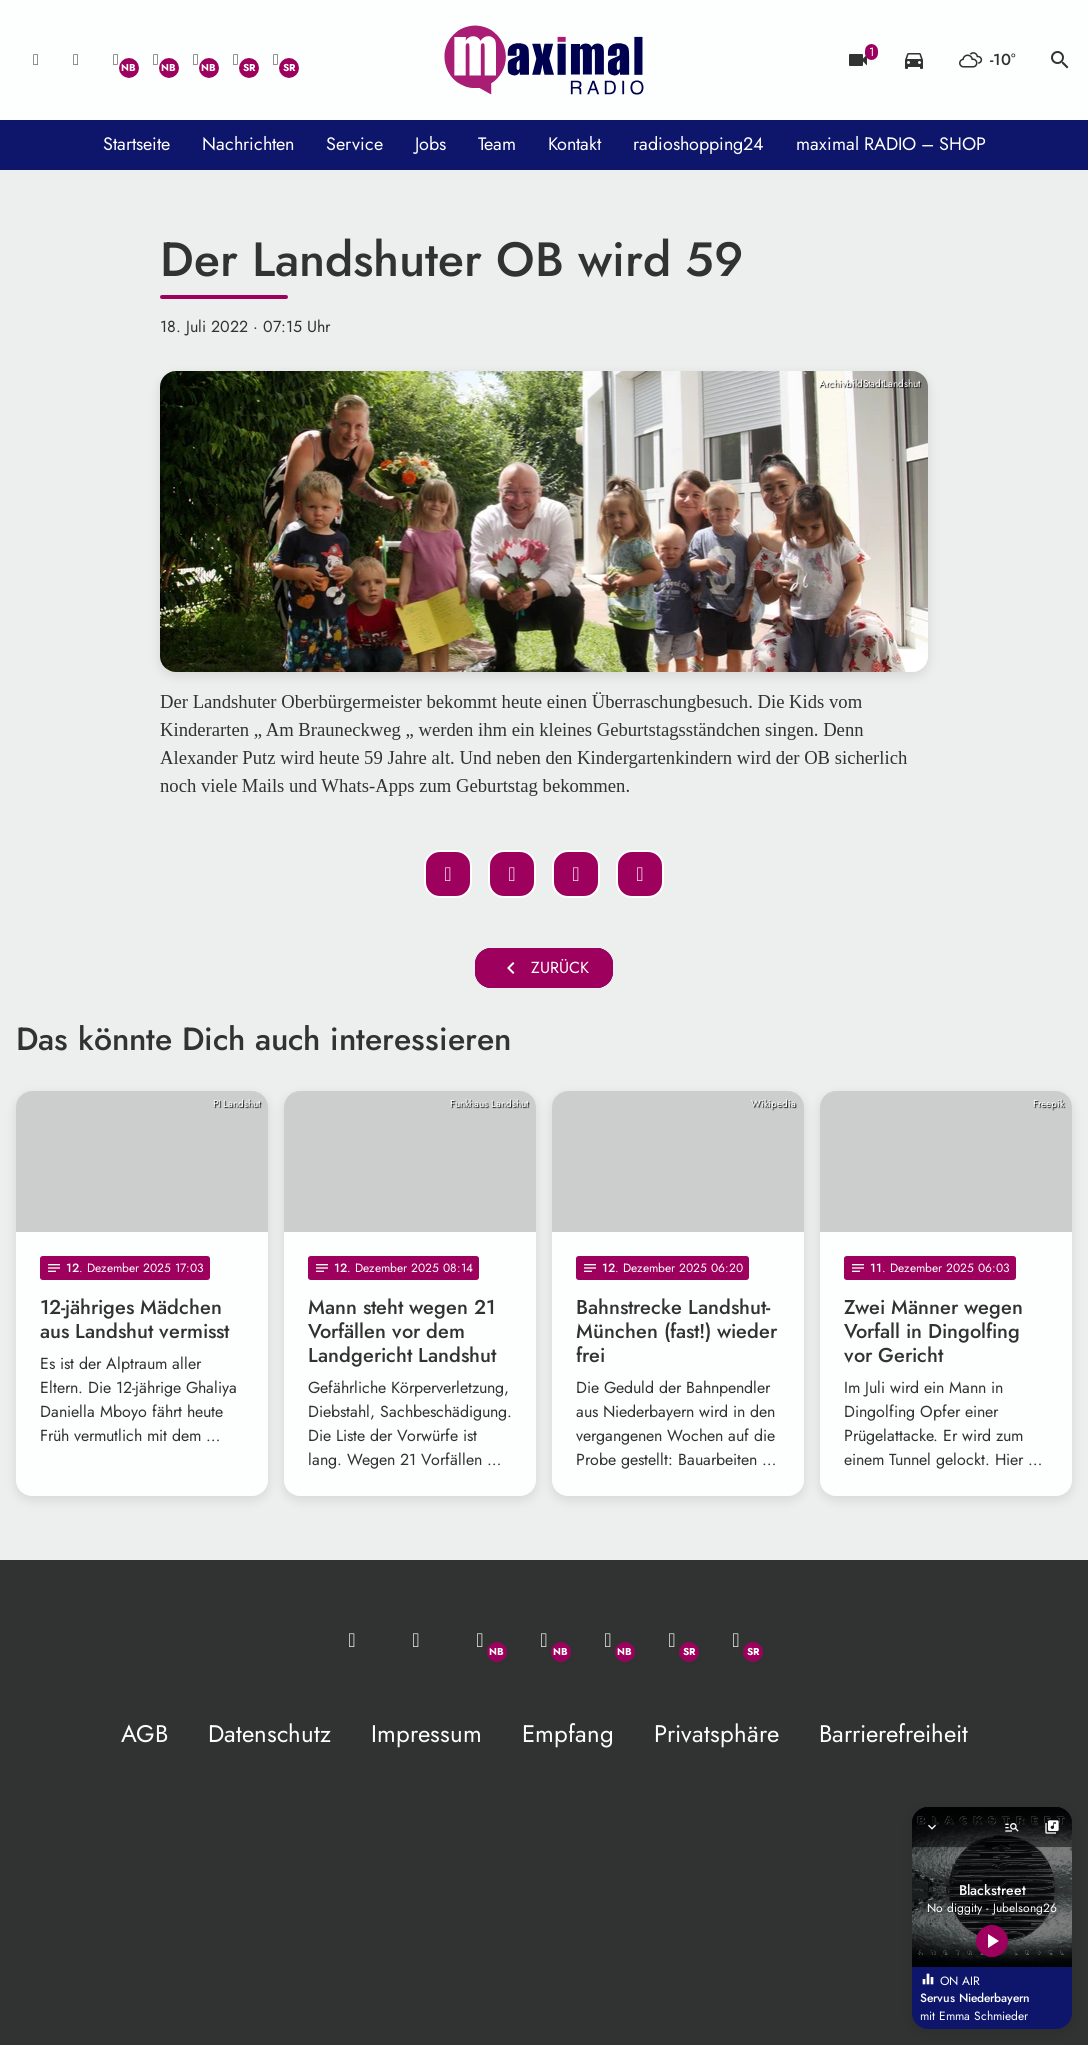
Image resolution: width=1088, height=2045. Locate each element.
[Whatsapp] (116, 60)
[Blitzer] (858, 60)
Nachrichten (248, 144)
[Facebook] (156, 60)
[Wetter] (987, 60)
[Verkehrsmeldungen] (914, 60)
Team (497, 144)
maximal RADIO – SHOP (891, 144)
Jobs (430, 144)
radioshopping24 (698, 144)
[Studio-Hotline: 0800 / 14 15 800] (76, 60)
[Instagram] (196, 60)
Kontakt (574, 144)
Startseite (136, 144)
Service (354, 144)
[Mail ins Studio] (36, 60)
